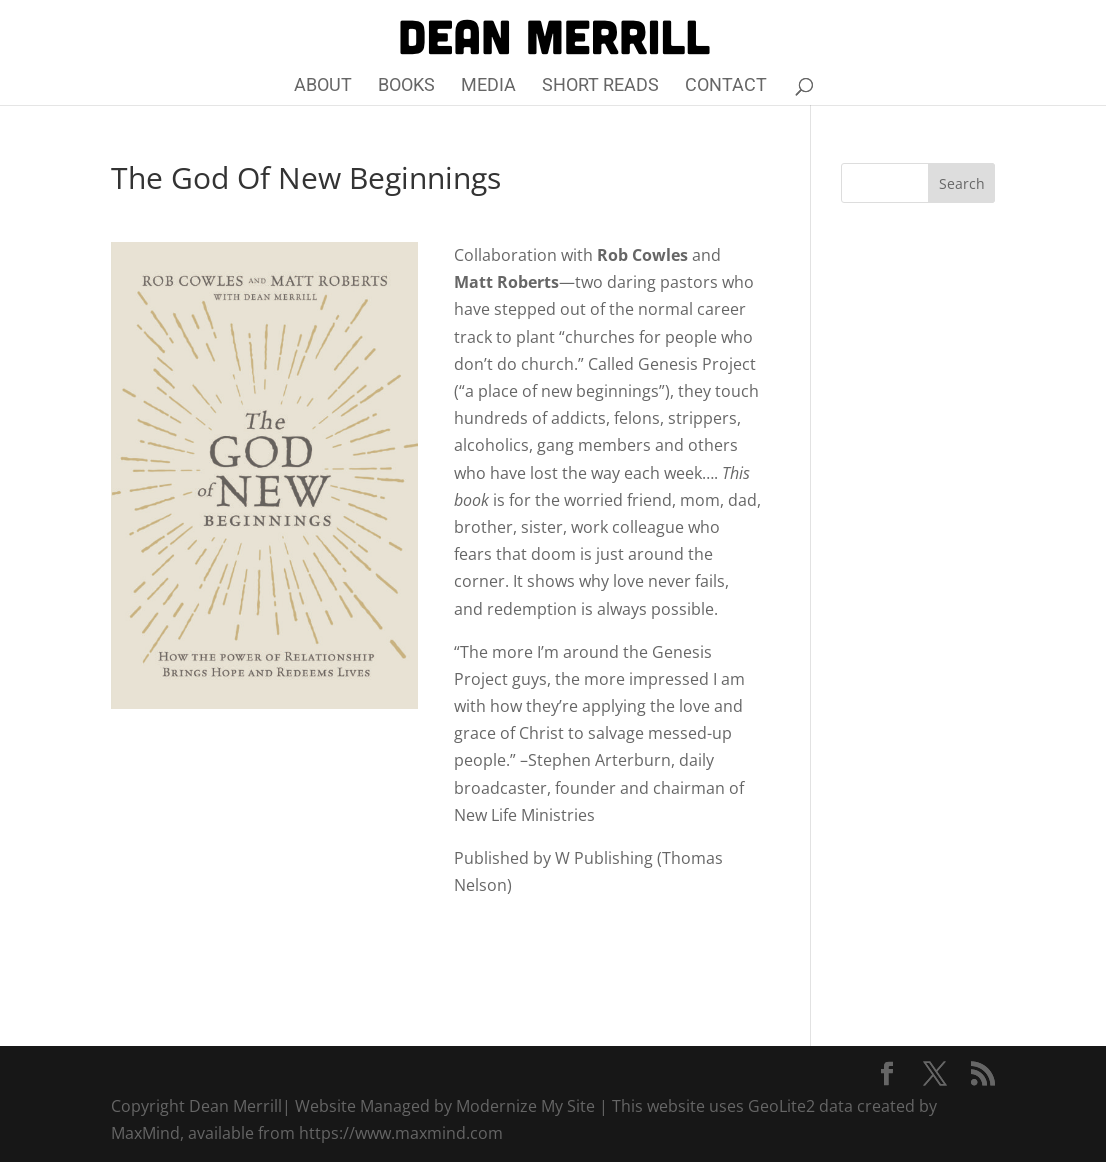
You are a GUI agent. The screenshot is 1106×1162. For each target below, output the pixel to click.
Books (406, 86)
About (323, 86)
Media (488, 86)
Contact (726, 86)
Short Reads (600, 86)
